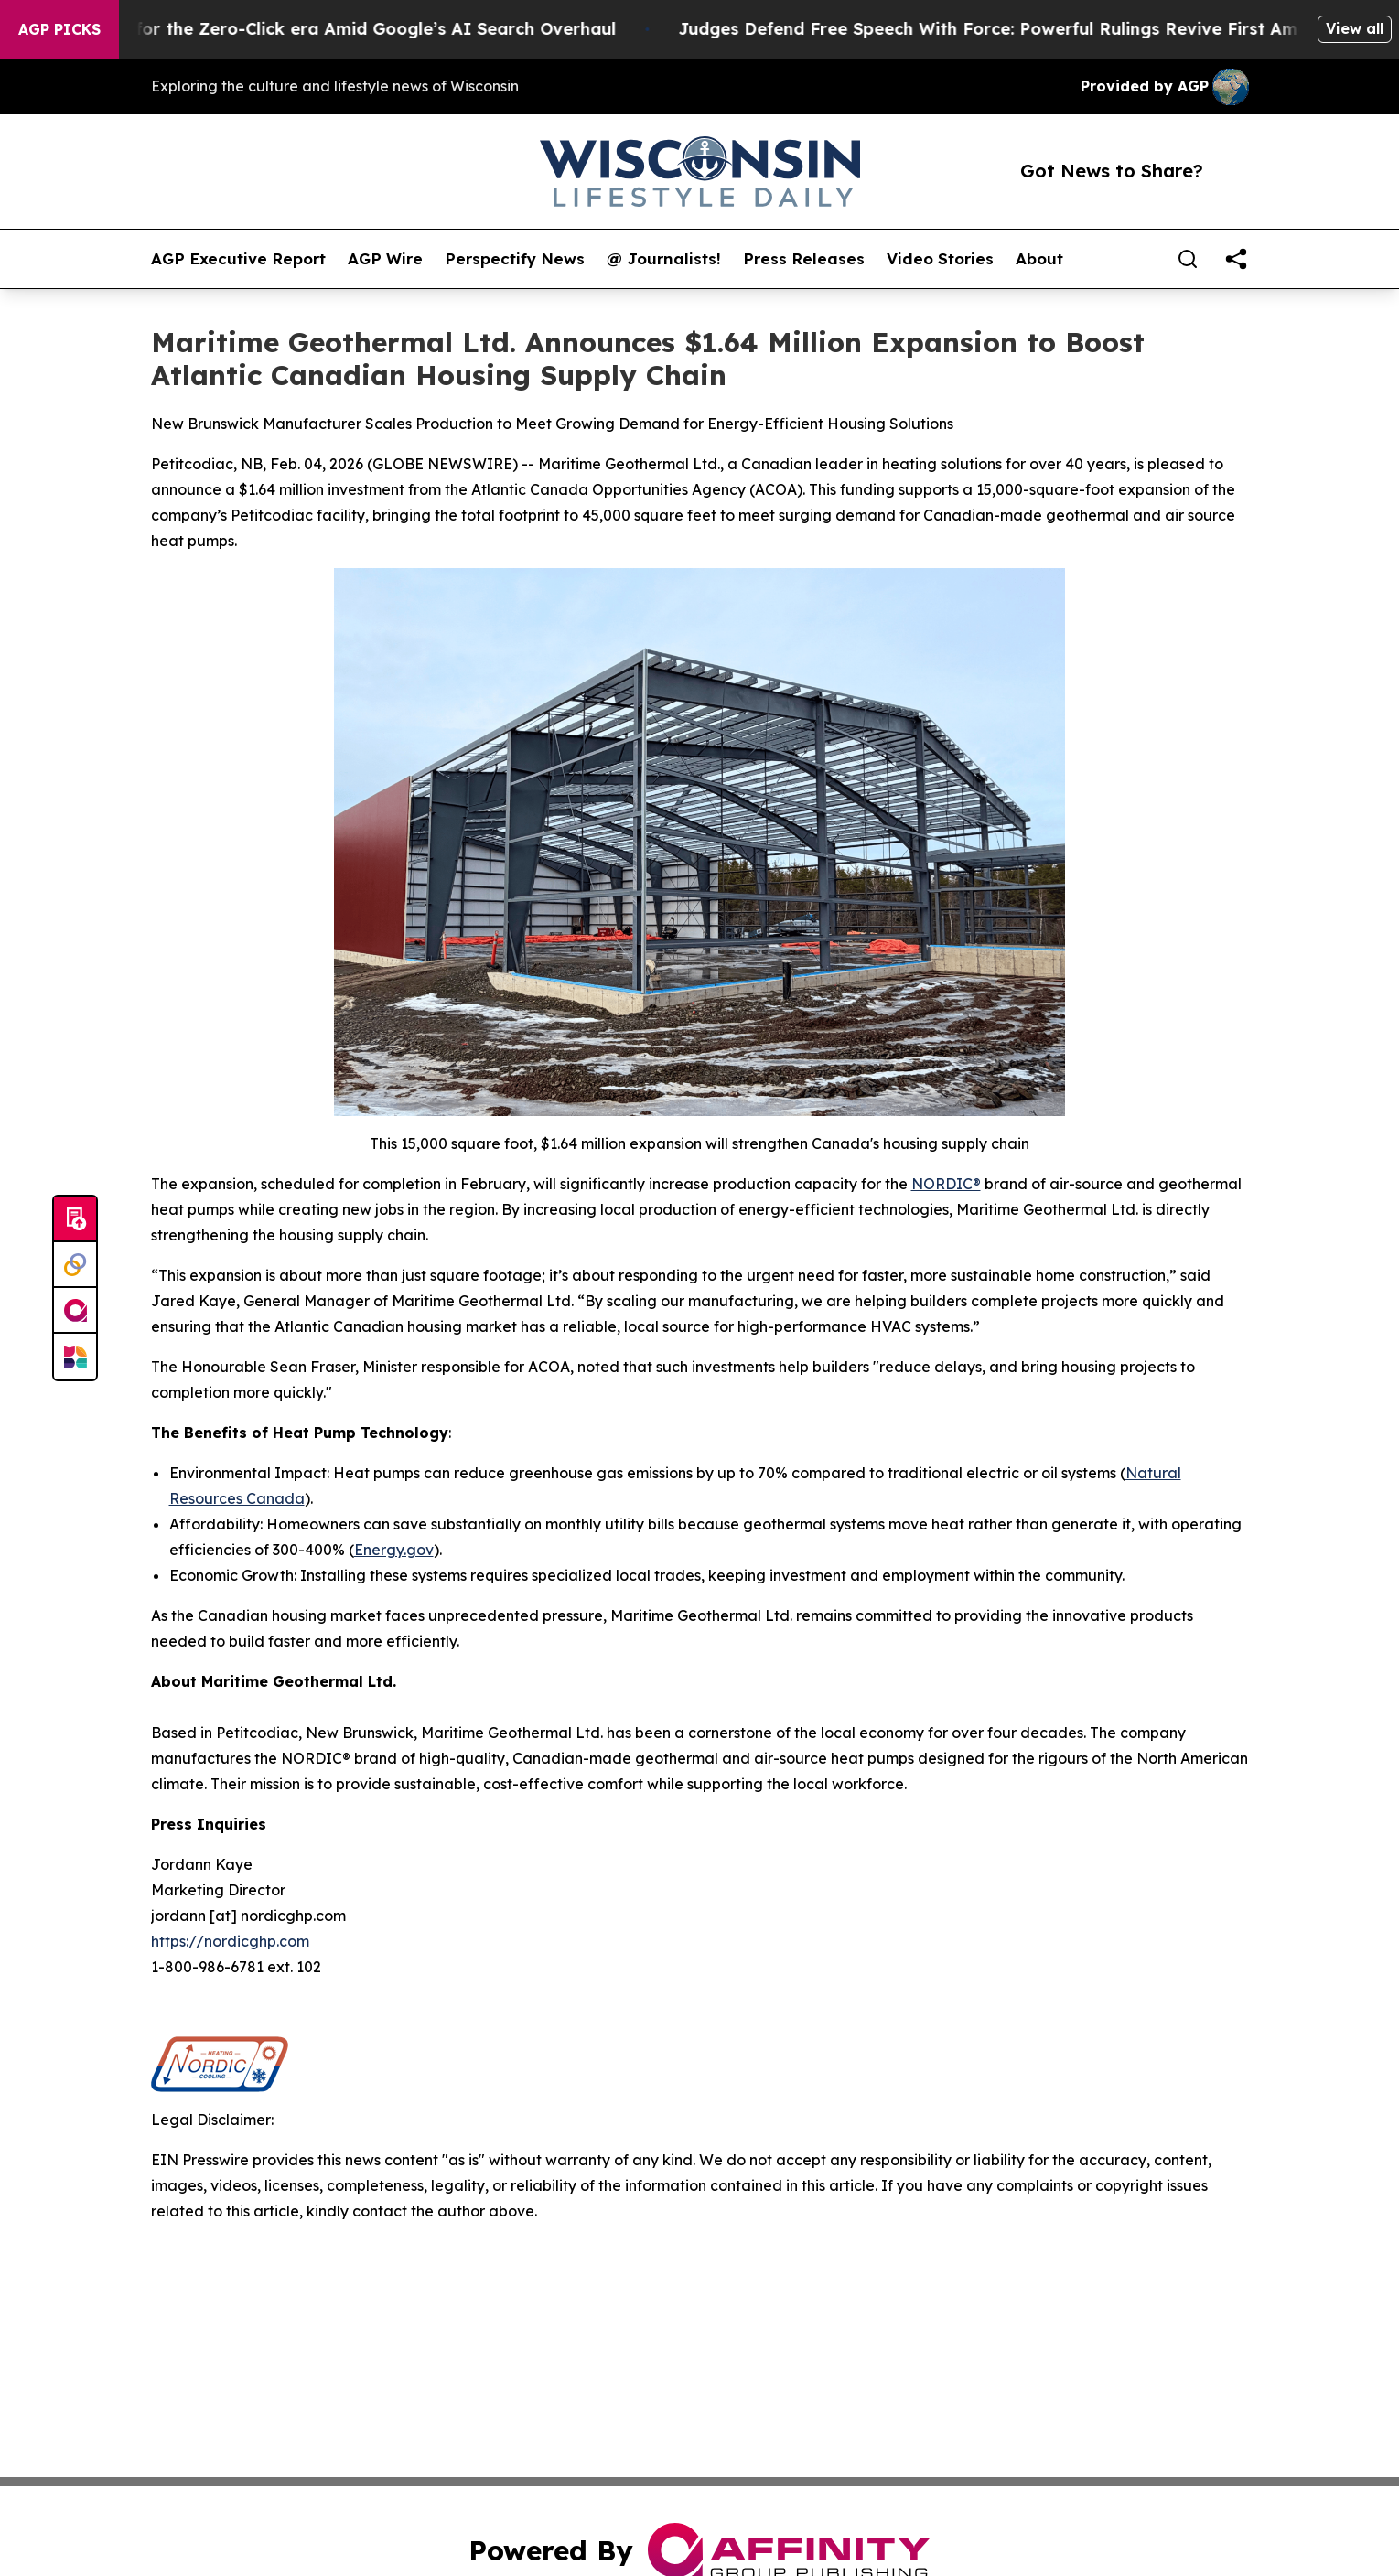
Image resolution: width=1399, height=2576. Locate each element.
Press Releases (804, 259)
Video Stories (940, 259)
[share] (1236, 259)
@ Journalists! (664, 259)
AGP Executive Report (238, 259)
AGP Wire (385, 259)
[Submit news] (75, 1219)
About (1039, 259)
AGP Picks (59, 29)
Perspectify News (515, 259)
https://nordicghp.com (230, 1941)
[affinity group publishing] (75, 1311)
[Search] (1188, 259)
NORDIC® (946, 1184)
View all (1354, 28)
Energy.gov (394, 1549)
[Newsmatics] (75, 1356)
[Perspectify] (75, 1265)
